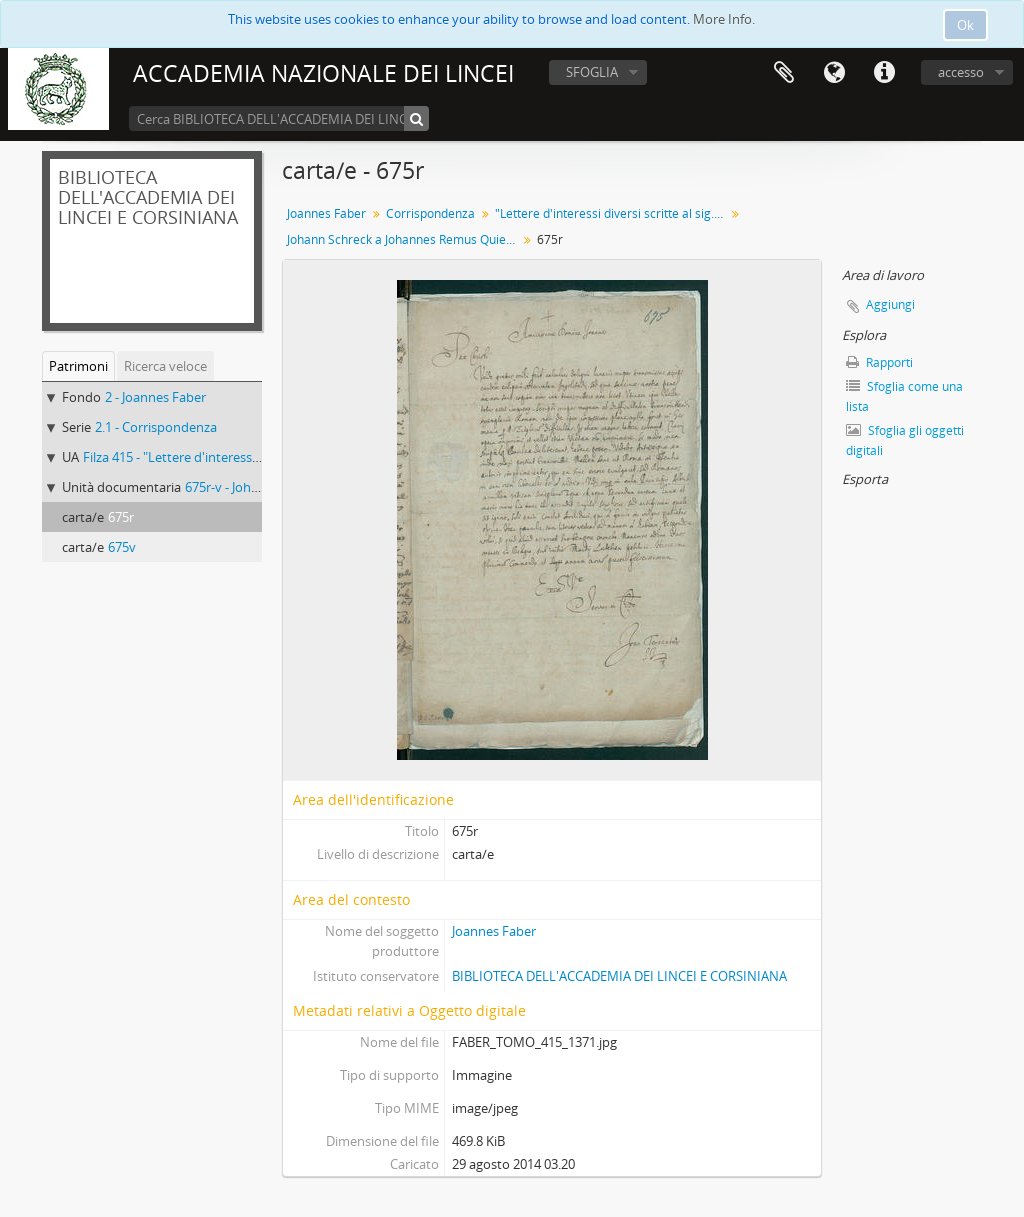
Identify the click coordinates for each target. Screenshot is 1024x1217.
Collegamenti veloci (884, 73)
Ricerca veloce (165, 366)
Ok (965, 25)
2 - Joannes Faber (155, 397)
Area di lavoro (784, 73)
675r (121, 517)
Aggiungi (890, 304)
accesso (961, 72)
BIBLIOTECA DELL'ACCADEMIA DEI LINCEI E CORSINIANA (619, 976)
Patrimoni (78, 366)
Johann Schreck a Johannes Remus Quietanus (404, 239)
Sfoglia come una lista (904, 396)
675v (122, 547)
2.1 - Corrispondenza (156, 427)
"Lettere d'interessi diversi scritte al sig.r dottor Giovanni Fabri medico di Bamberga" (612, 213)
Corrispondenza (430, 213)
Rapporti (879, 362)
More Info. (724, 19)
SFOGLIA (592, 72)
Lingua (834, 73)
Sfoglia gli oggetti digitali (905, 440)
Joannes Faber (326, 213)
